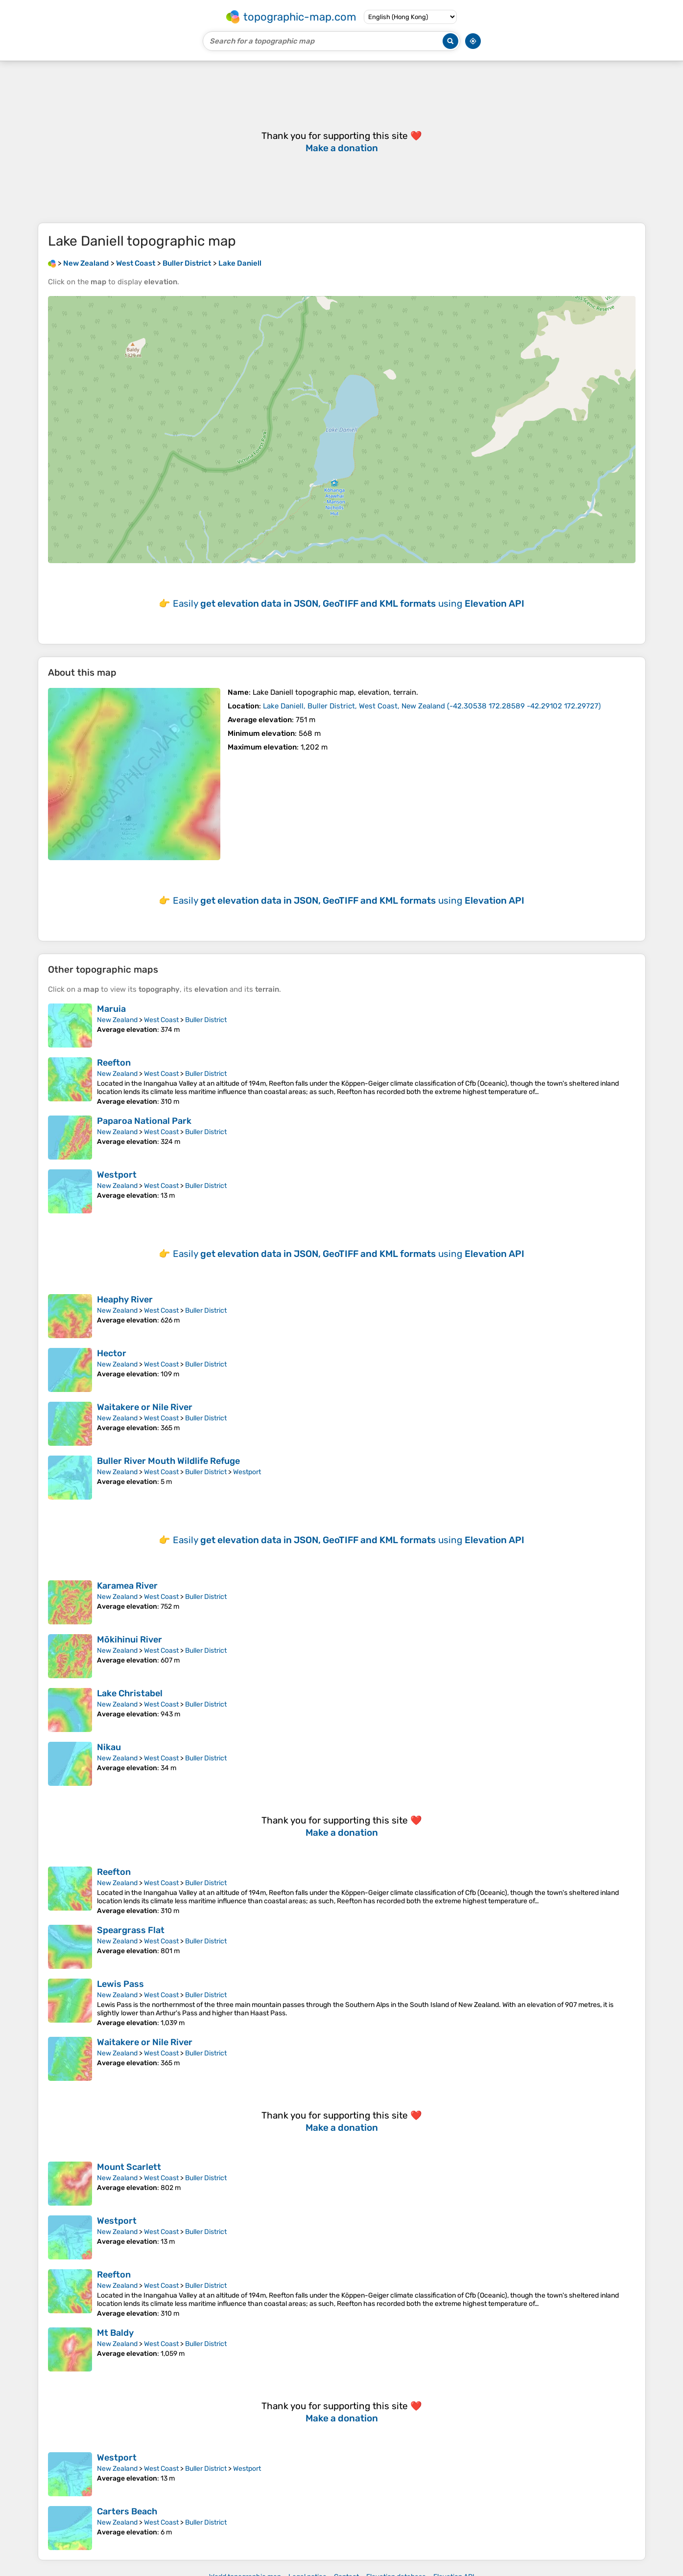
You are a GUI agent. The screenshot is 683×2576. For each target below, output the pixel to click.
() (432, 706)
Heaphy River (125, 1299)
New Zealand (117, 1020)
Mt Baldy (115, 2332)
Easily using (348, 603)
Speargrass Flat (131, 1930)
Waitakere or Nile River (144, 1407)
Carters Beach (127, 2511)
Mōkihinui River (129, 1639)
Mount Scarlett (129, 2167)
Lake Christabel (130, 1693)
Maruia (111, 1008)
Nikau (109, 1747)
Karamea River (127, 1585)
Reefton (114, 1062)
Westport (117, 1174)
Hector (111, 1353)
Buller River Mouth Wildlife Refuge (168, 1461)
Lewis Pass (120, 1984)
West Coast (161, 1020)
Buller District (206, 1020)
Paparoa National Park (144, 1121)
